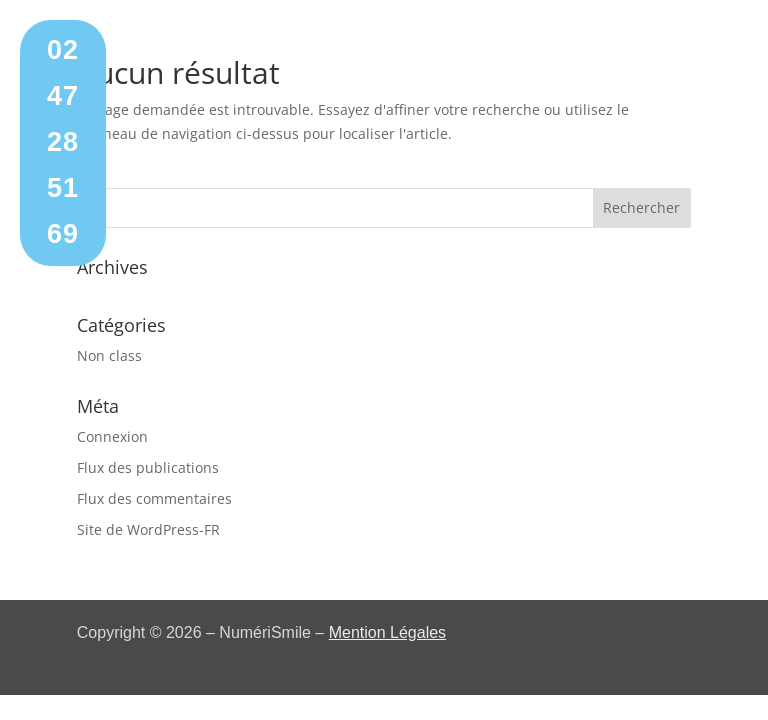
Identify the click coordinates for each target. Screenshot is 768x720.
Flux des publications (148, 467)
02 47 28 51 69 (63, 142)
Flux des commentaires (154, 498)
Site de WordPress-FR (148, 529)
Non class (109, 355)
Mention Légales (387, 632)
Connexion (112, 436)
